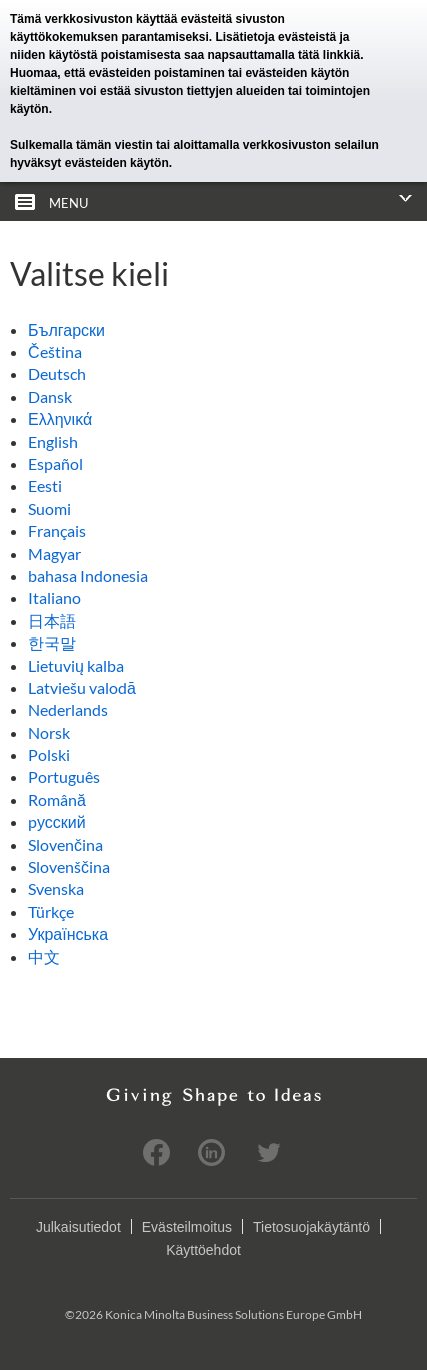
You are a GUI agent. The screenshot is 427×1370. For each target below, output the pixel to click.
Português (64, 776)
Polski (49, 754)
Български (66, 329)
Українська (68, 933)
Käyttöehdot (203, 1250)
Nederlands (68, 709)
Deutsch (57, 373)
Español (55, 463)
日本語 (52, 620)
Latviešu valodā (82, 687)
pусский (57, 821)
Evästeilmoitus (187, 1227)
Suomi (49, 508)
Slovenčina (65, 844)
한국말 (52, 642)
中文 (44, 956)
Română (57, 799)
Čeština (55, 351)
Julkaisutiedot (78, 1227)
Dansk (50, 396)
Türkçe (51, 911)
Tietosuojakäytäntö (311, 1227)
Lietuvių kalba (76, 665)
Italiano (54, 597)
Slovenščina (69, 866)
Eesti (45, 485)
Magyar (54, 553)
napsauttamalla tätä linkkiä (283, 55)
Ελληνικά (60, 418)
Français (57, 530)
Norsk (49, 732)
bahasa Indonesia (88, 575)
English (53, 441)
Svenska (56, 888)
